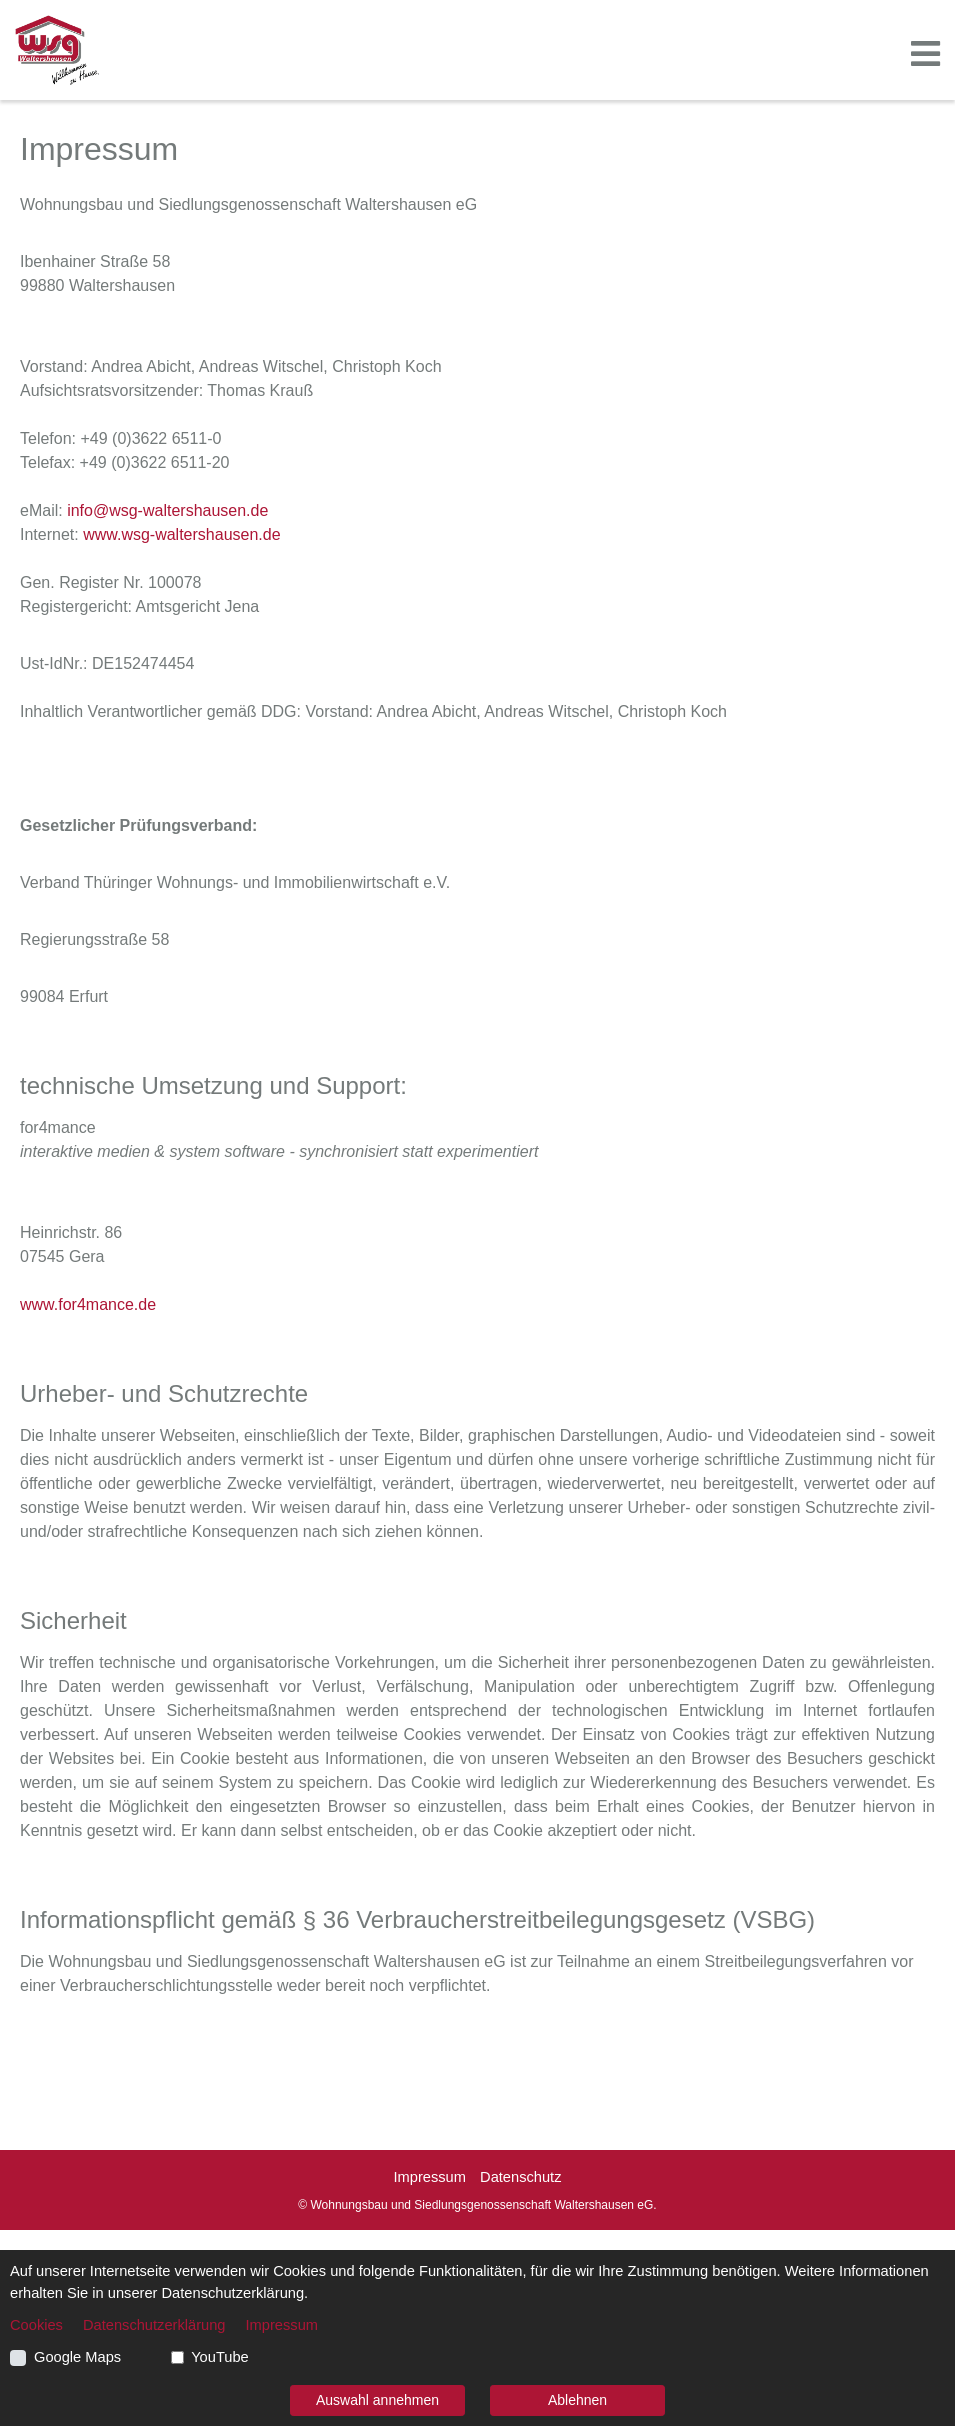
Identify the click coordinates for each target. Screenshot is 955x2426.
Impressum (429, 2177)
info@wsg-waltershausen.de (167, 510)
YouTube (220, 2357)
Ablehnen (577, 2400)
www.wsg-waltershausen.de (181, 534)
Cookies (36, 2325)
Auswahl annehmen (377, 2400)
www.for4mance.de (88, 1304)
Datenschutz (520, 2177)
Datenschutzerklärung (154, 2325)
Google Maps (77, 2357)
